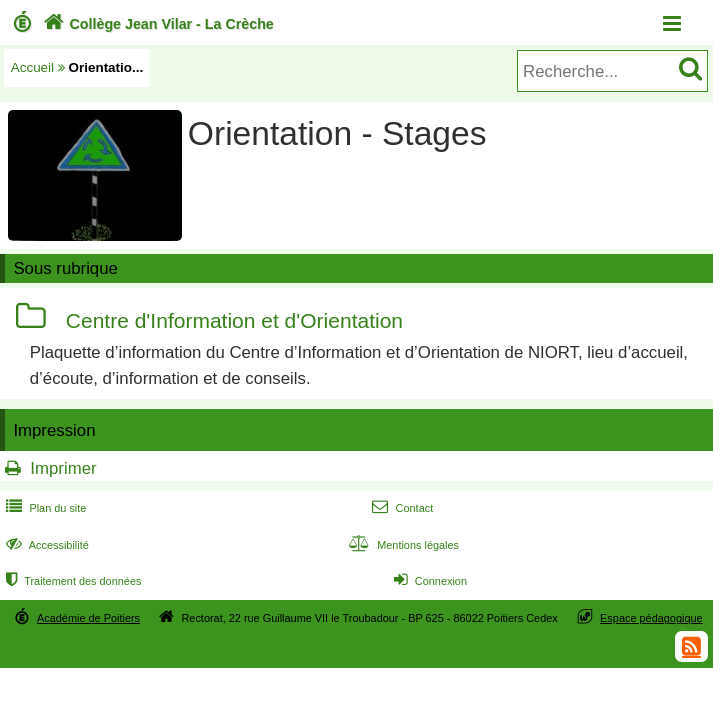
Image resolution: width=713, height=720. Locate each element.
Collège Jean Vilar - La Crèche (156, 24)
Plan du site (44, 508)
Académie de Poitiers (88, 618)
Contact (400, 508)
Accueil (32, 67)
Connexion (428, 581)
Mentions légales (402, 545)
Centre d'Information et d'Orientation (234, 320)
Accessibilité (45, 545)
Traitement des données (71, 581)
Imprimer (63, 468)
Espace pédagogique (651, 618)
